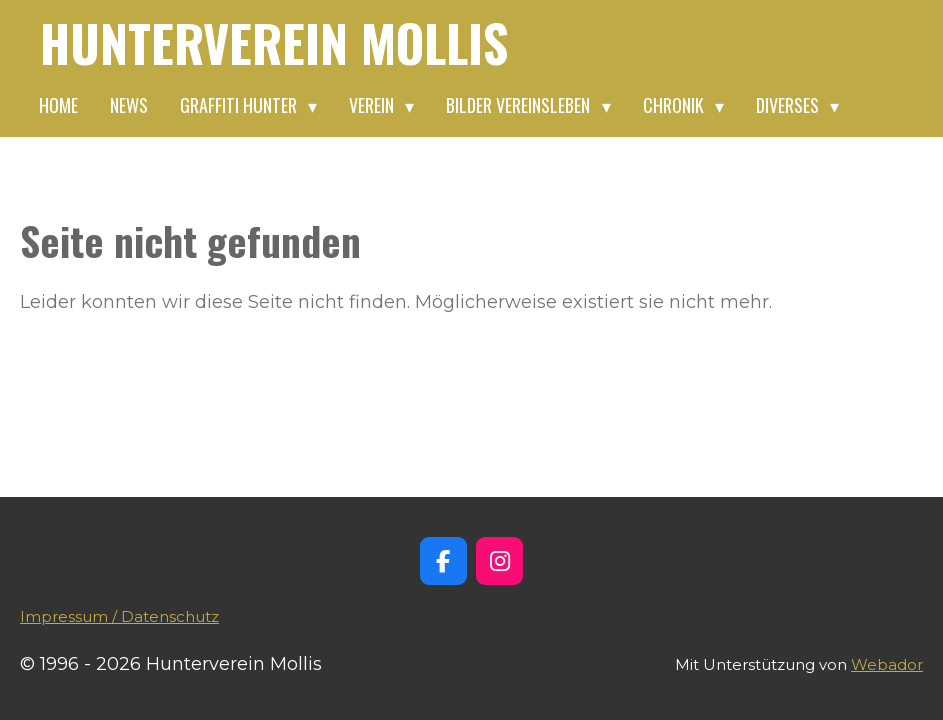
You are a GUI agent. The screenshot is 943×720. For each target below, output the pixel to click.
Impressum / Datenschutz (119, 616)
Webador (887, 664)
